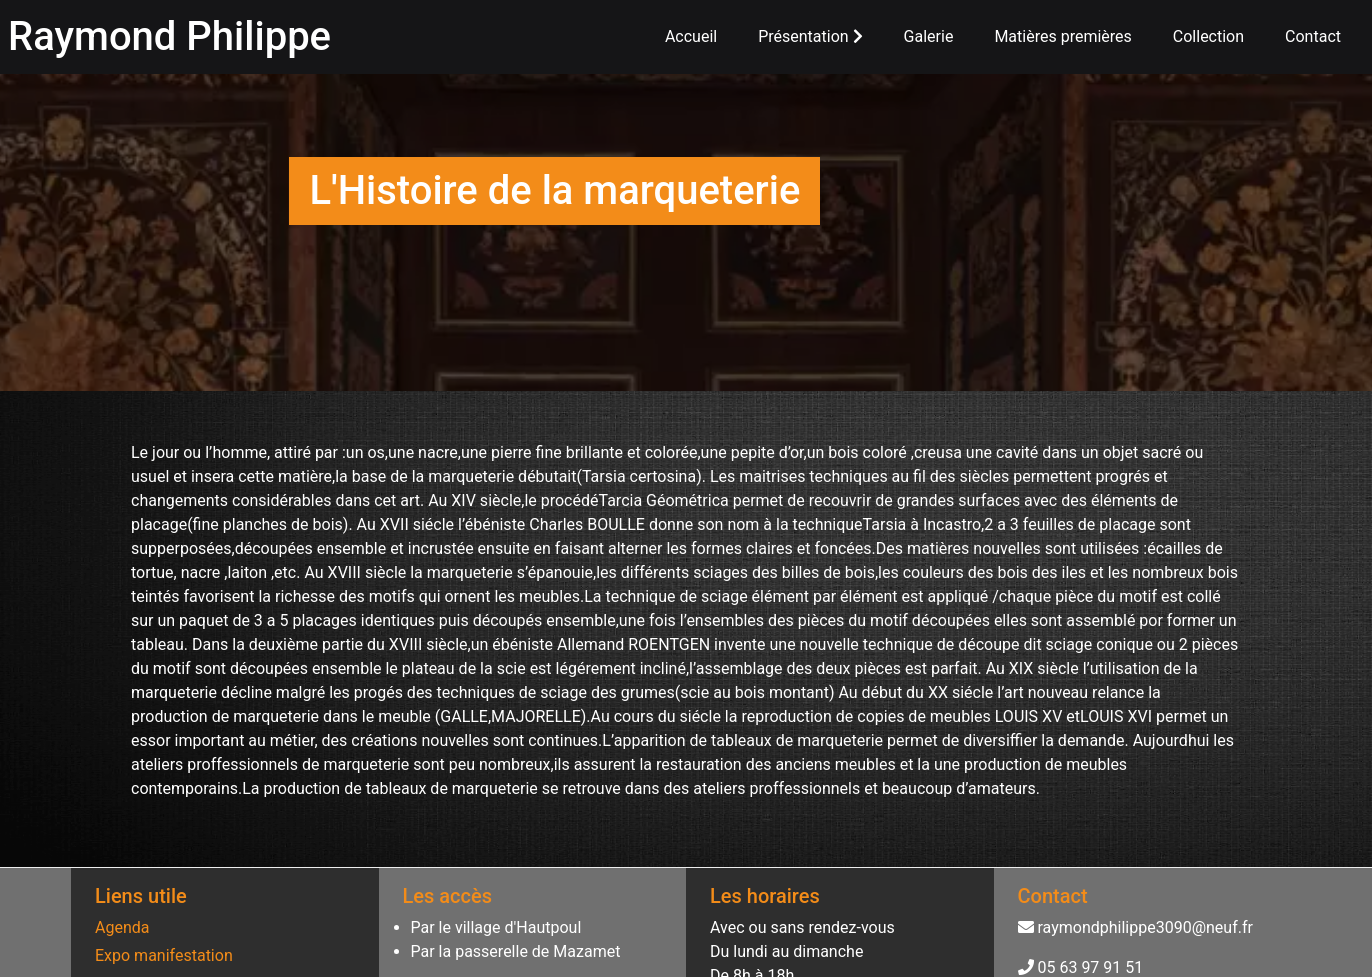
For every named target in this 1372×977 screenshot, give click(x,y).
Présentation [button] (810, 36)
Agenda (122, 927)
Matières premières (1062, 36)
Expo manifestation (164, 955)
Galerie (929, 36)
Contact (1313, 36)
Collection (1208, 36)
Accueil (691, 36)
